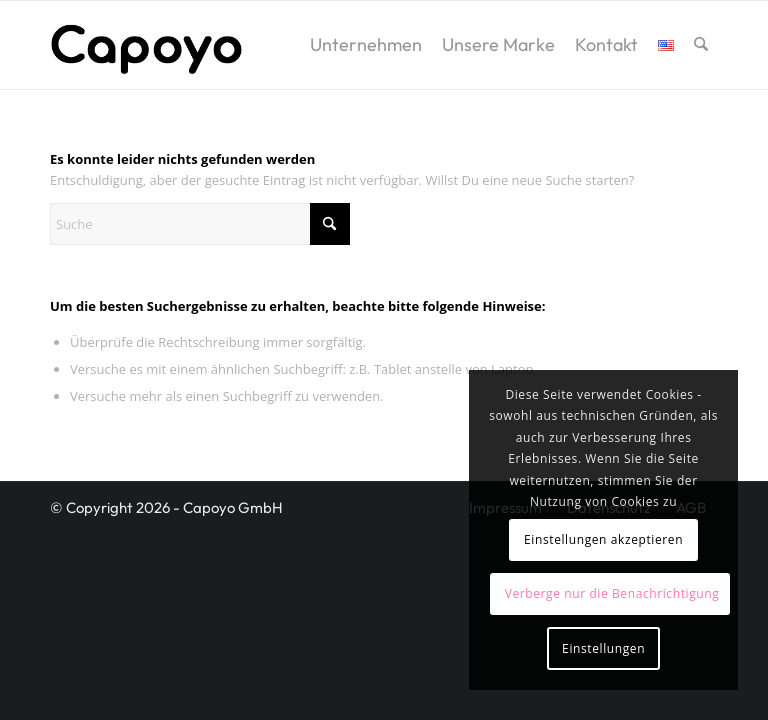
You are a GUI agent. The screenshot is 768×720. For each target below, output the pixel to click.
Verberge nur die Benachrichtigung (612, 593)
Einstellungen (603, 648)
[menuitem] (366, 45)
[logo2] (146, 45)
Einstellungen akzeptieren (603, 539)
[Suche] (701, 45)
